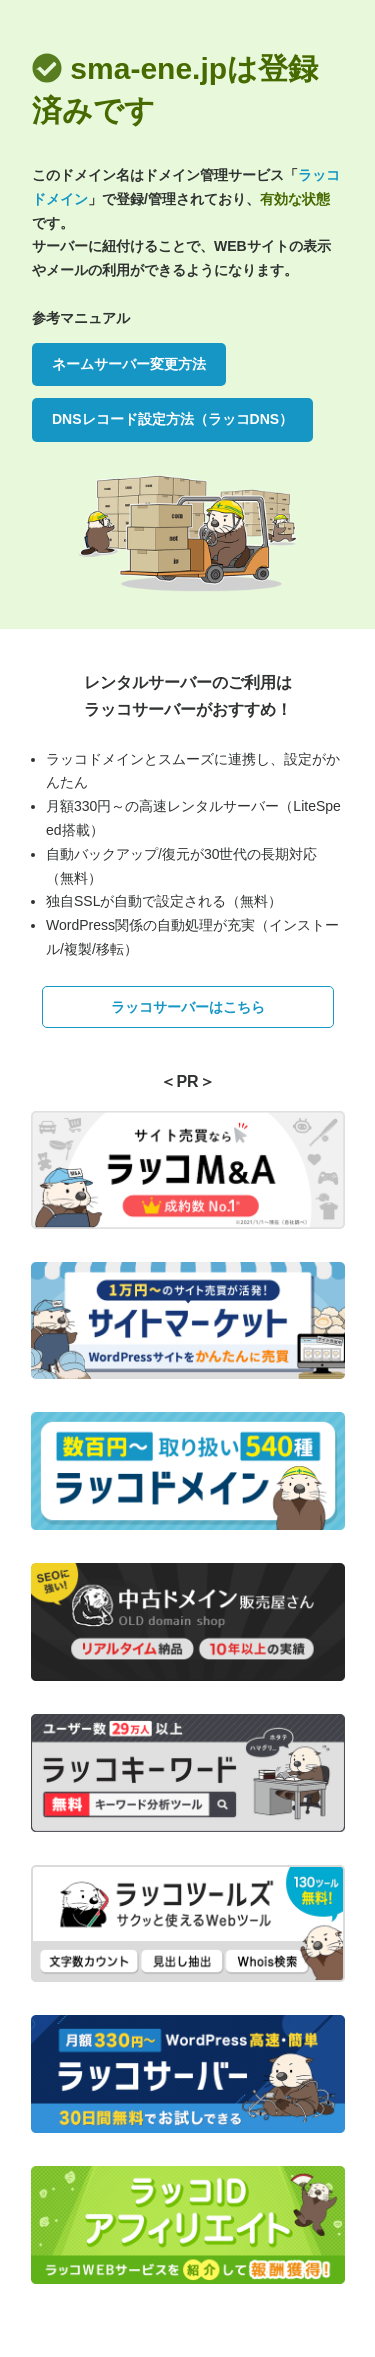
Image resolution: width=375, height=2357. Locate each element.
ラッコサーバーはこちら (188, 1007)
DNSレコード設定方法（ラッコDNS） (172, 419)
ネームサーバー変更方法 (129, 364)
